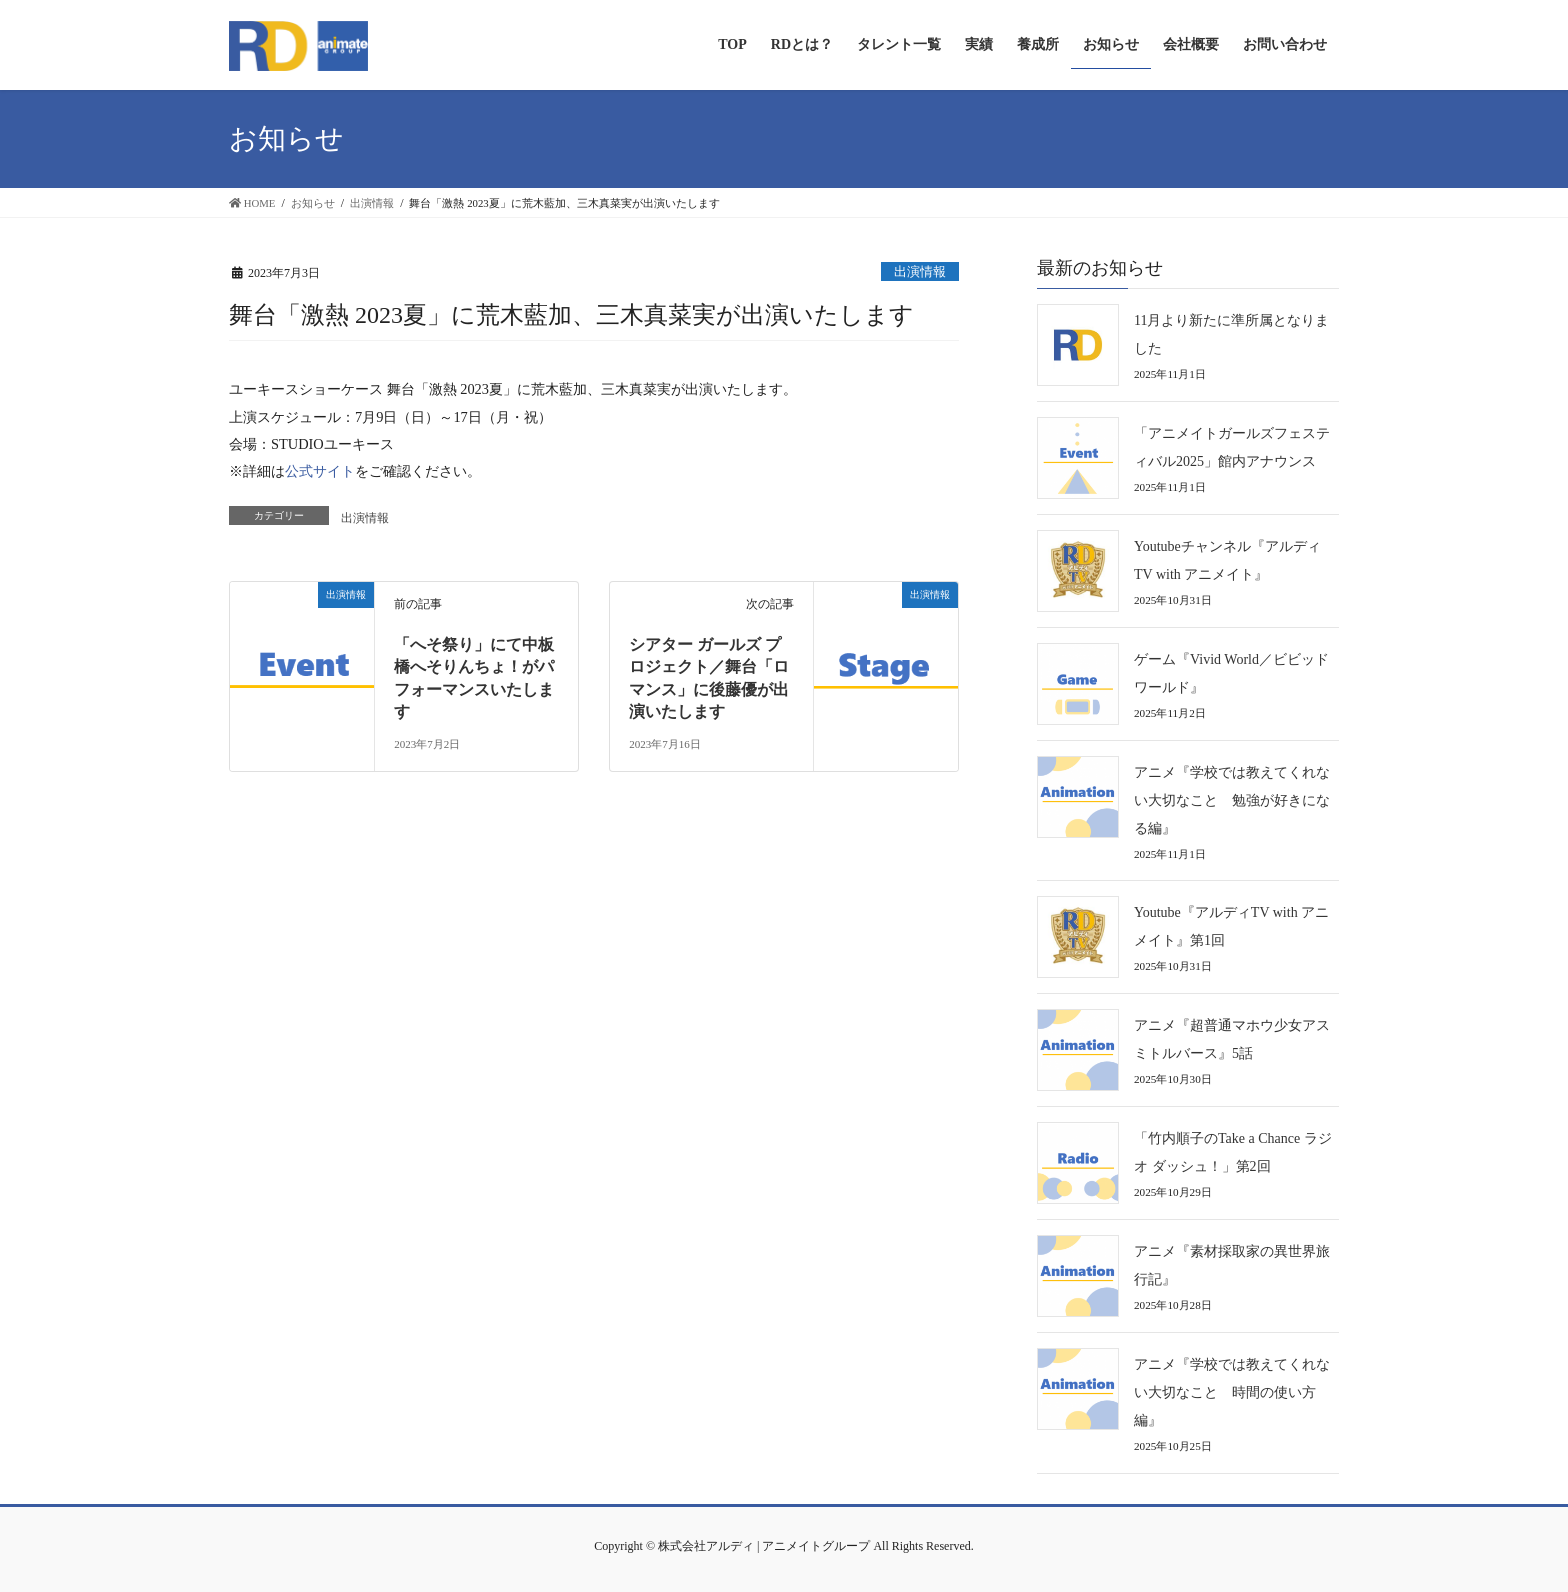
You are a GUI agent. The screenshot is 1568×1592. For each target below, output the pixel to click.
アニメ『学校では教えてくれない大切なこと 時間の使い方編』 (1232, 1392)
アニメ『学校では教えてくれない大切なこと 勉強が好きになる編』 (1232, 800)
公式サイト (320, 471)
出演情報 (920, 272)
